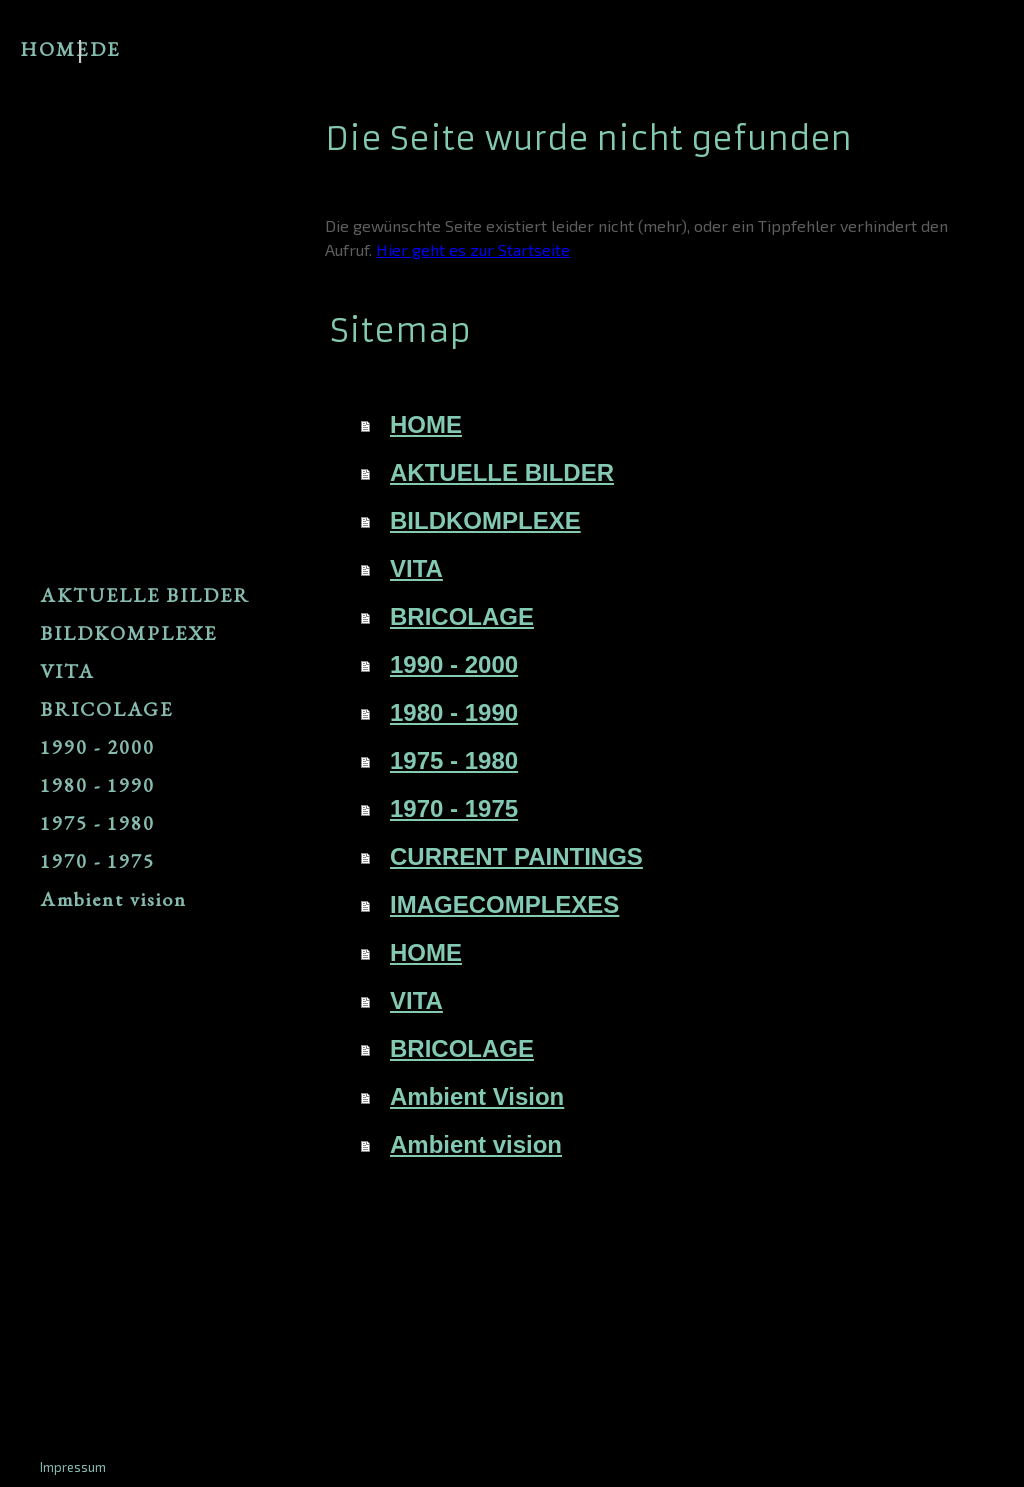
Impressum (73, 1467)
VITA (67, 671)
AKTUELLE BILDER (145, 595)
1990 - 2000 (97, 747)
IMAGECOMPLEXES (504, 904)
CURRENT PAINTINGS (516, 856)
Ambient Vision (477, 1096)
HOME (54, 49)
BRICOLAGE (106, 709)
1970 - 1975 (97, 861)
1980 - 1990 (97, 785)
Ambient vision (113, 899)
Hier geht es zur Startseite (473, 249)
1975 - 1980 (97, 823)
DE (105, 49)
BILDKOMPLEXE (128, 633)
